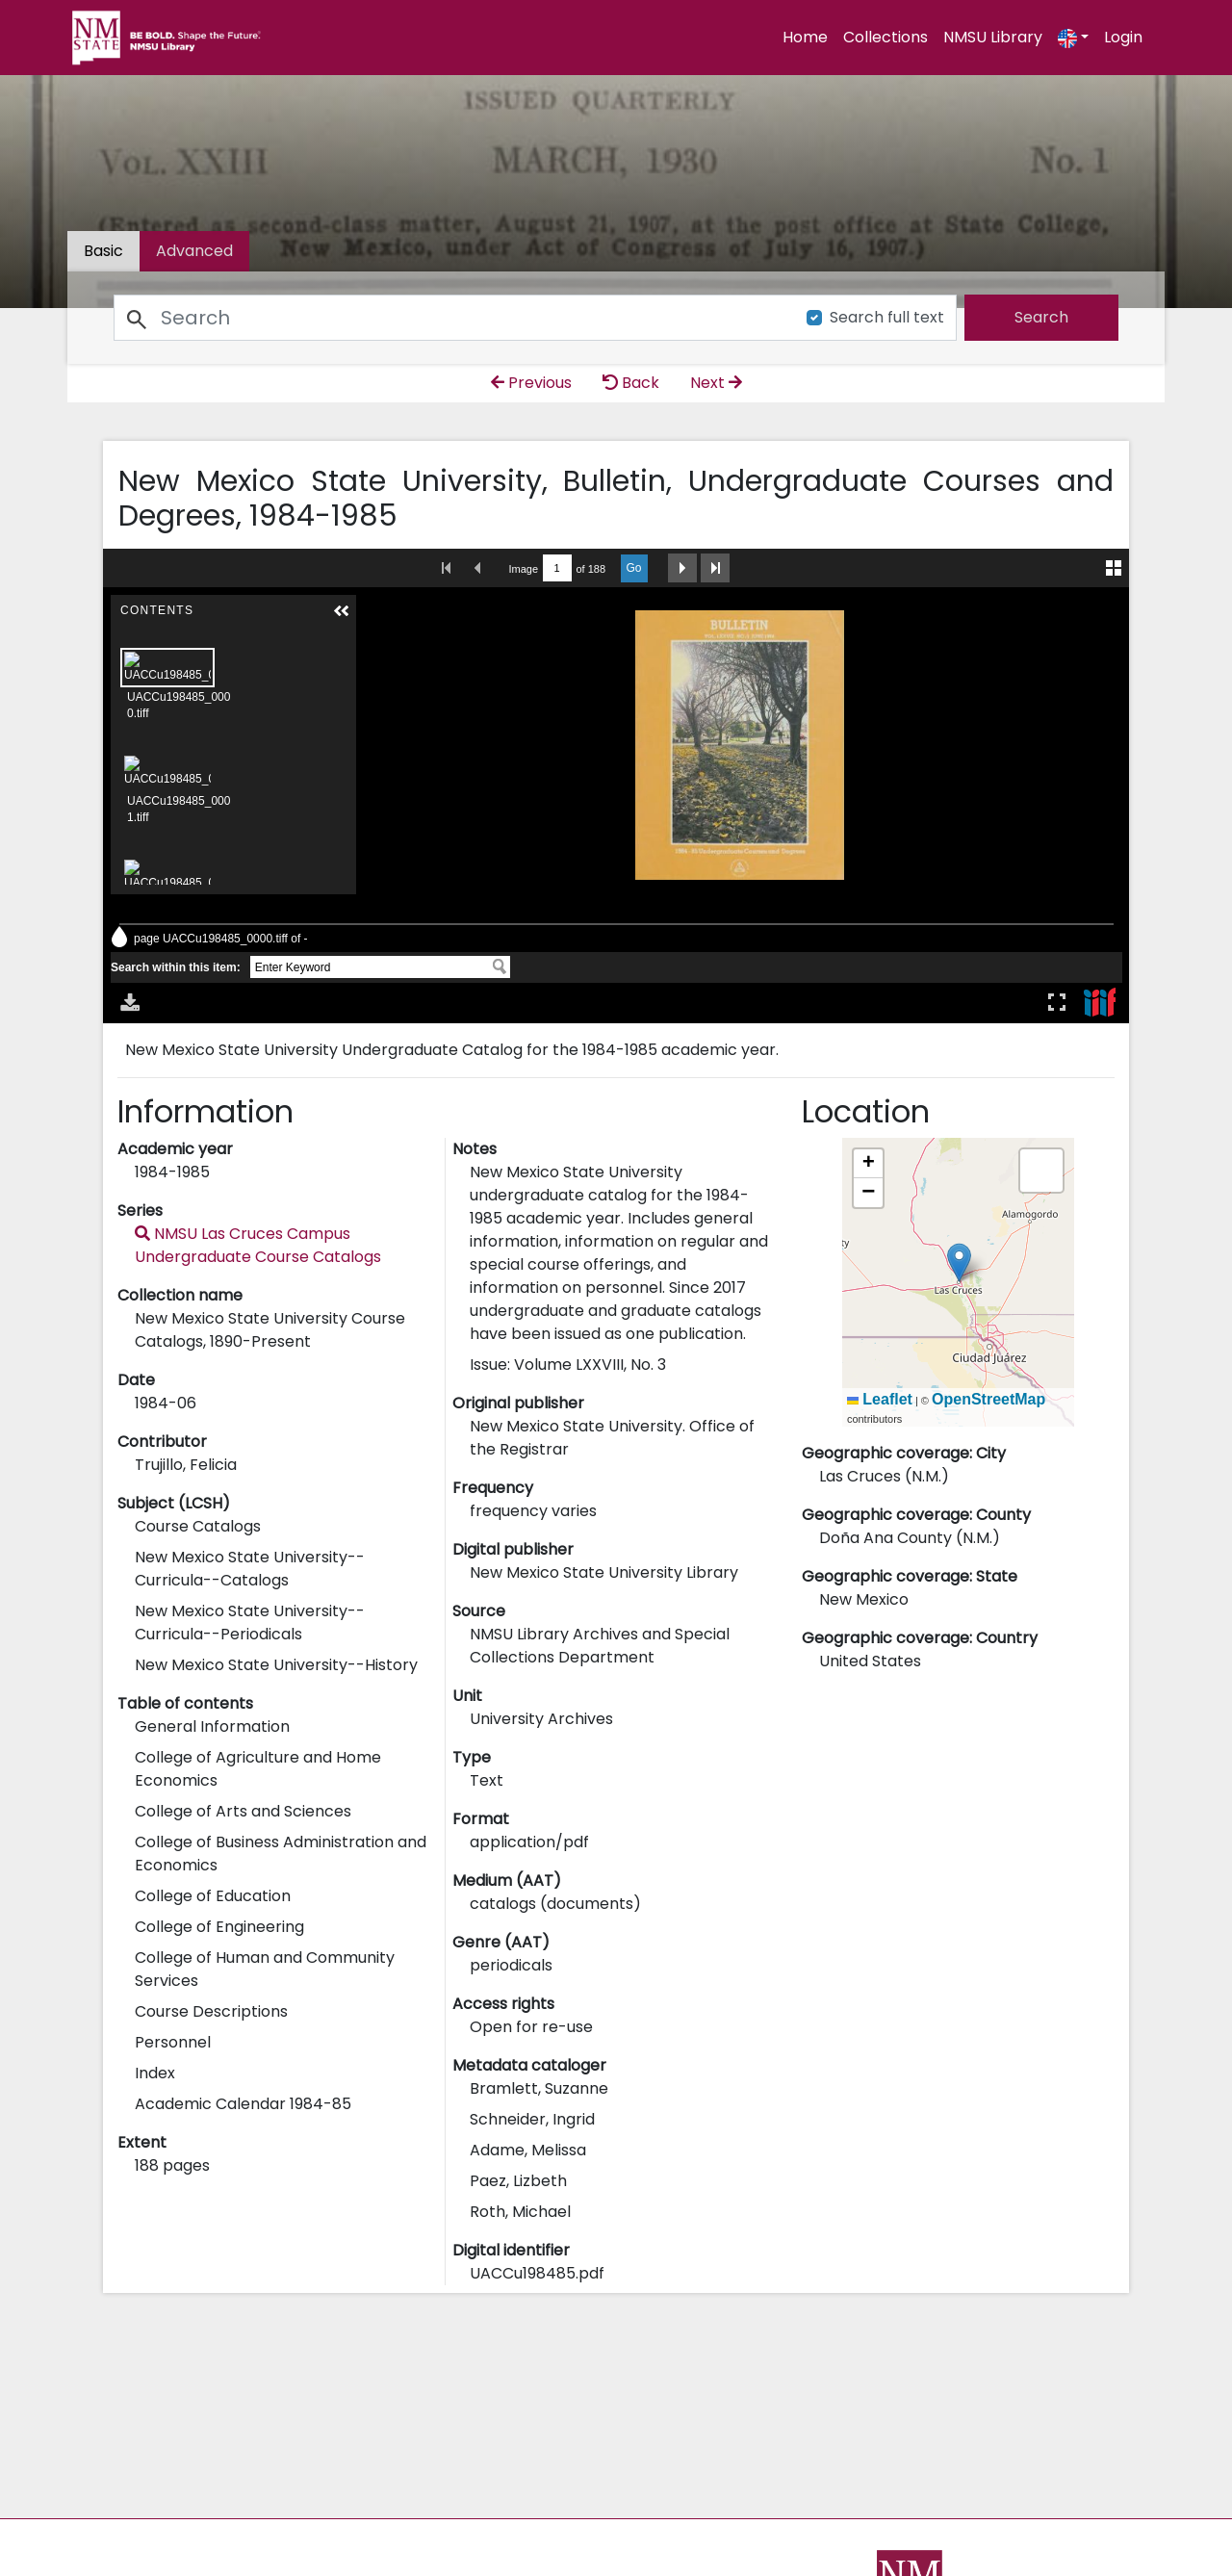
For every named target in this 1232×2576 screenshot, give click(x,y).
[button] (959, 1262)
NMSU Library (992, 37)
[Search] (449, 318)
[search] (1041, 318)
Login (1123, 37)
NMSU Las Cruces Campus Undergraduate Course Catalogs (258, 1245)
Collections (885, 37)
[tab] (194, 251)
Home (805, 37)
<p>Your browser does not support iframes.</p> (616, 786)
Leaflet (879, 1399)
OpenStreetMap (988, 1399)
